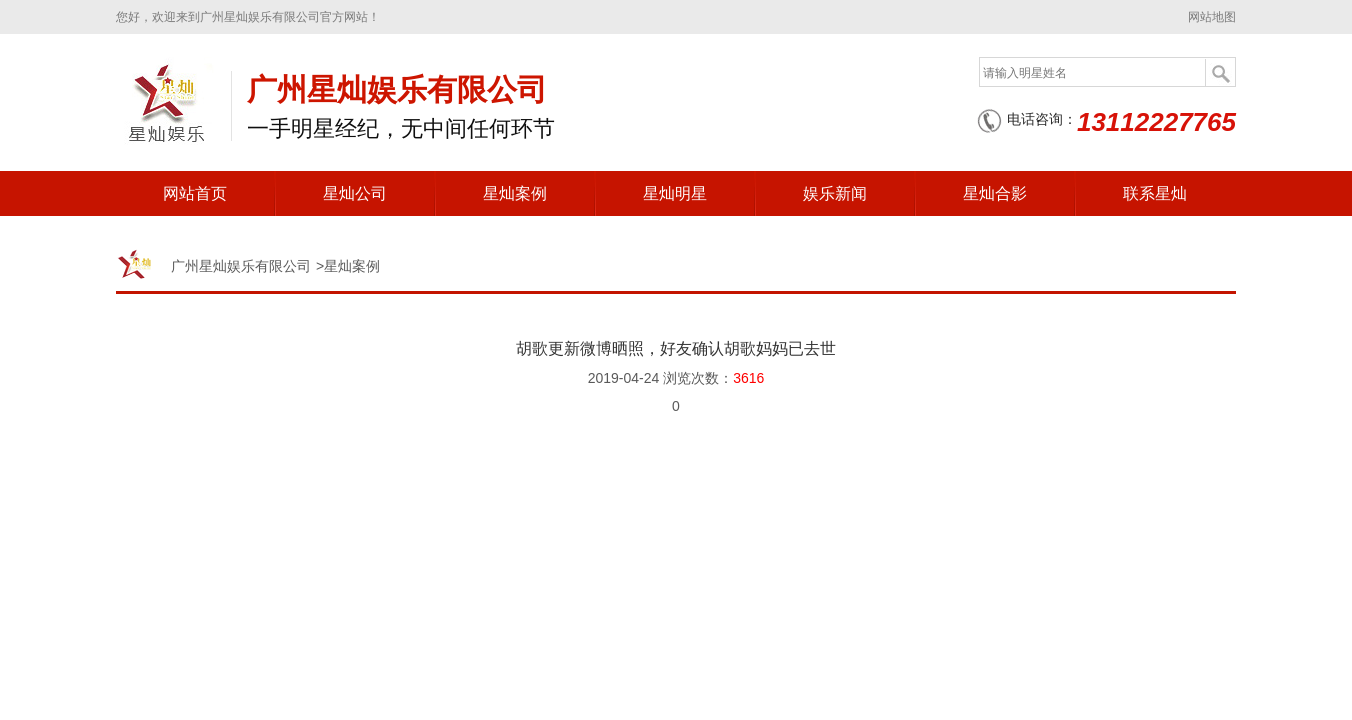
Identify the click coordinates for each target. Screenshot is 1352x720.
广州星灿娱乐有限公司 (241, 266)
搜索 (1220, 73)
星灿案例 (515, 193)
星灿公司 (355, 193)
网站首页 (195, 193)
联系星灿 (1155, 193)
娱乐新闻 (835, 193)
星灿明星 (675, 193)
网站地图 (1212, 17)
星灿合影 (995, 193)
